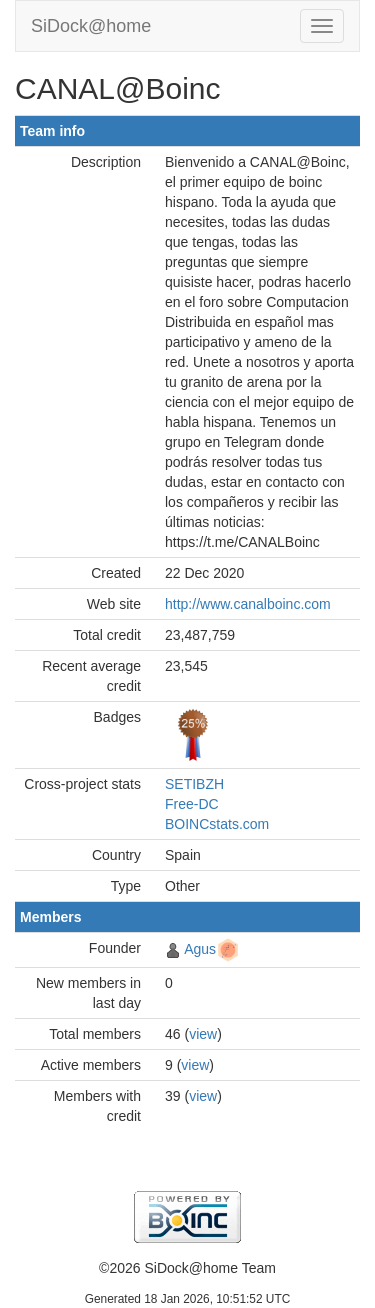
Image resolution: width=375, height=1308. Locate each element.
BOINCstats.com (217, 824)
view (203, 1034)
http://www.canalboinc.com (248, 604)
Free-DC (192, 804)
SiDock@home (91, 26)
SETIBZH (194, 784)
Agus (200, 949)
